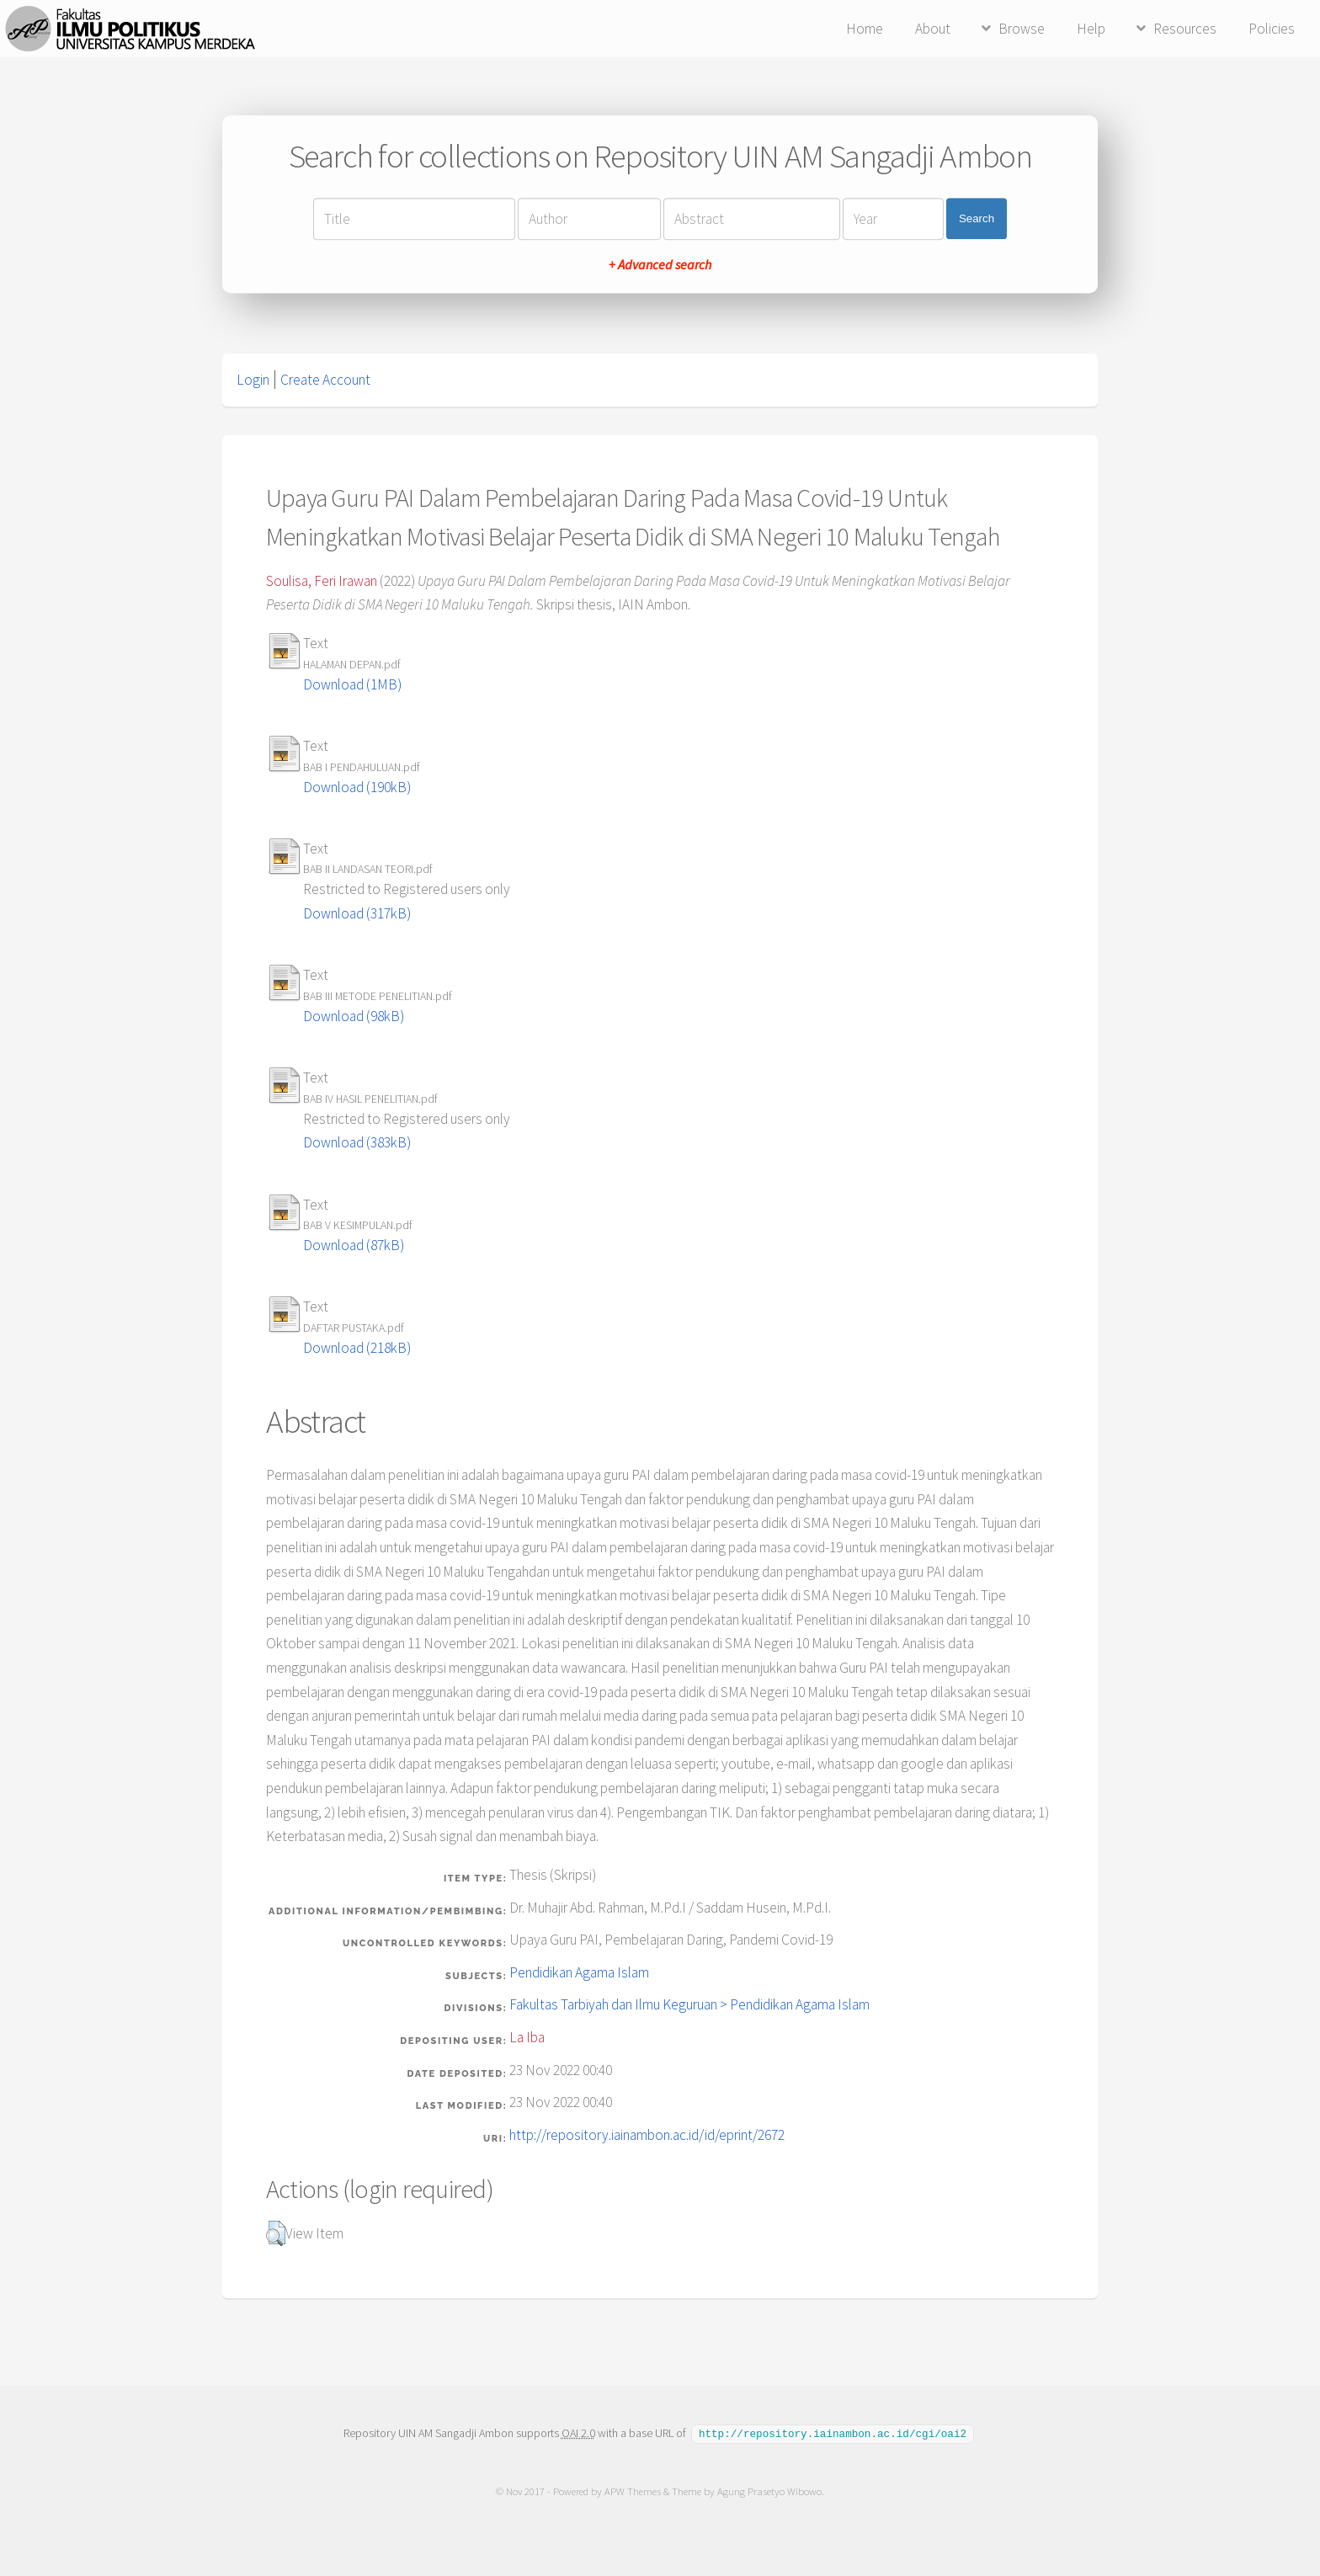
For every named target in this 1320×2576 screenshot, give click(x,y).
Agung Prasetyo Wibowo (769, 2490)
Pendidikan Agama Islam (579, 1972)
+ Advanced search (660, 264)
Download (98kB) (353, 1016)
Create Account (325, 379)
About (932, 28)
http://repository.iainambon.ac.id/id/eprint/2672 (647, 2135)
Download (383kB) (357, 1142)
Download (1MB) (352, 684)
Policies (1271, 28)
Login (253, 379)
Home (864, 28)
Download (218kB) (357, 1348)
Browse (1021, 28)
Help (1091, 28)
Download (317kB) (357, 913)
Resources (1184, 28)
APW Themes (632, 2490)
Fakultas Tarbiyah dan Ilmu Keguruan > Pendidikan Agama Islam (689, 2004)
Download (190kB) (357, 787)
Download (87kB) (353, 1245)
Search (976, 218)
